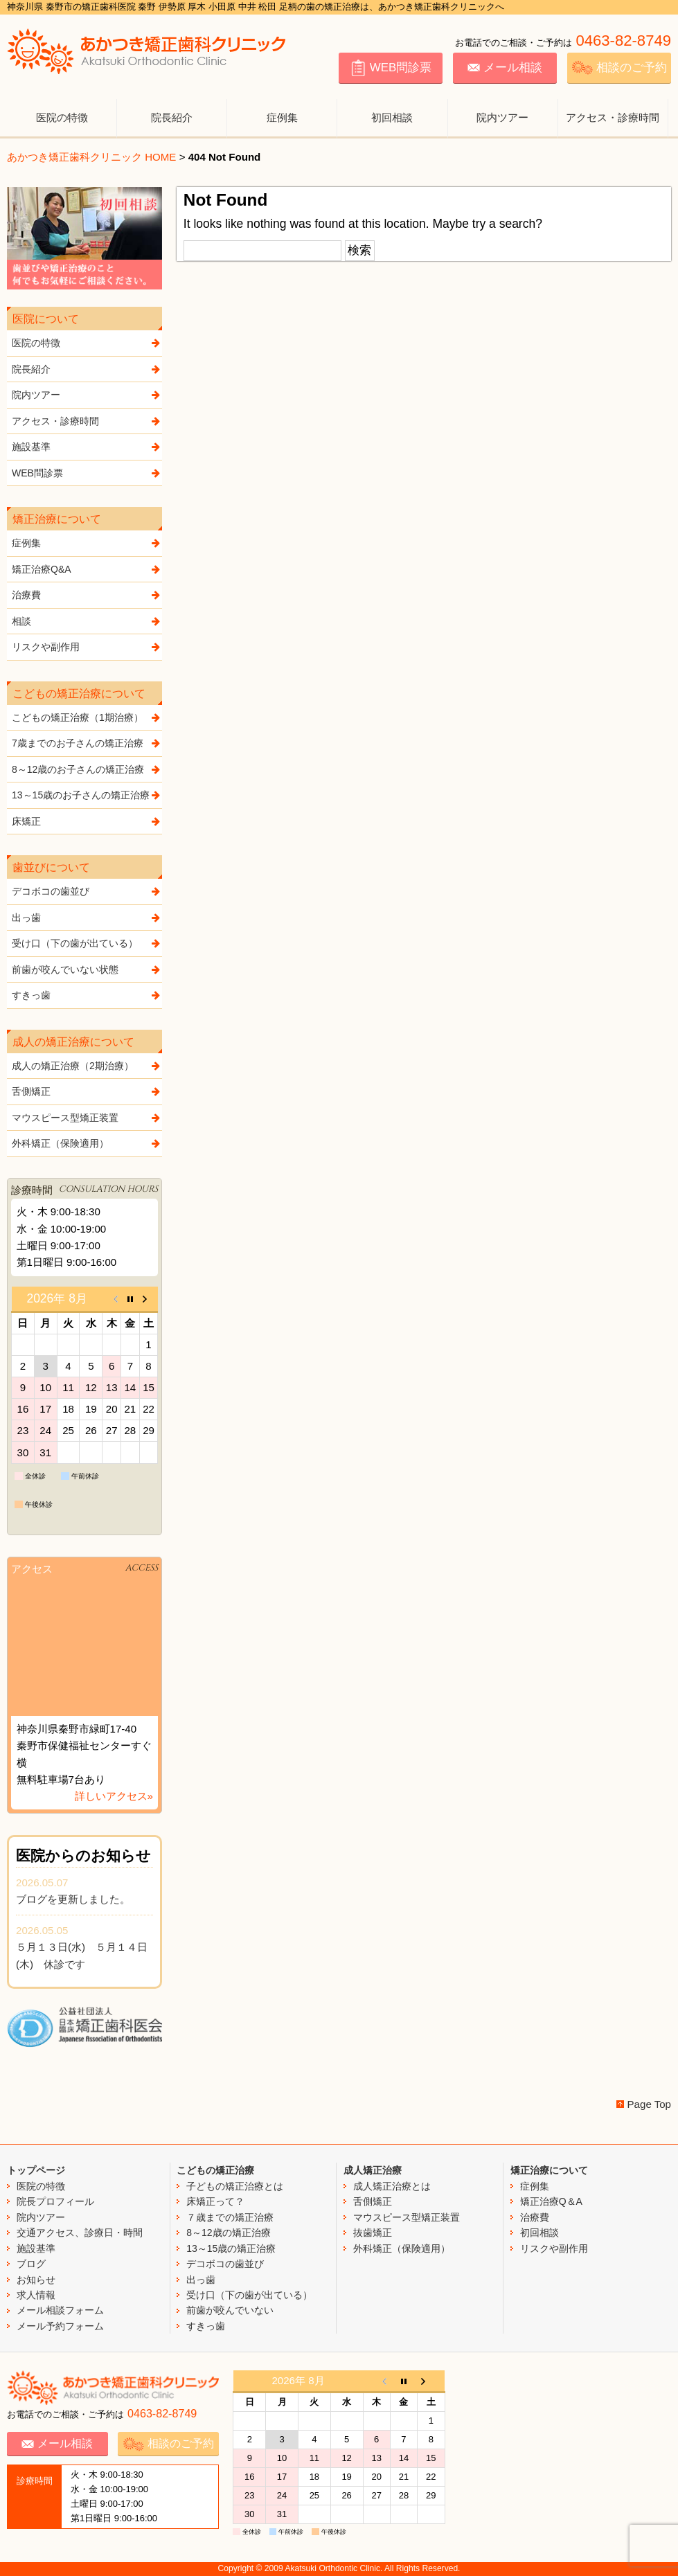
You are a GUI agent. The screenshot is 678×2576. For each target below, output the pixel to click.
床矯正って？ (215, 2201)
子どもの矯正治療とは (234, 2186)
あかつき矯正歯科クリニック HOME (91, 157)
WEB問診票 (390, 68)
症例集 (282, 117)
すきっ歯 (87, 995)
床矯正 (87, 821)
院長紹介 (172, 117)
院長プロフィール (55, 2201)
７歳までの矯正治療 (230, 2217)
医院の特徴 (62, 117)
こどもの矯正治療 (215, 2170)
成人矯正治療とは (392, 2186)
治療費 (87, 594)
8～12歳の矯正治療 (228, 2232)
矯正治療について (549, 2170)
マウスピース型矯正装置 (87, 1117)
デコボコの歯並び (87, 891)
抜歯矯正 (372, 2232)
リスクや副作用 (87, 646)
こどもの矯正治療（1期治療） (87, 717)
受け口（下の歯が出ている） (87, 943)
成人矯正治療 (373, 2170)
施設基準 (87, 446)
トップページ (36, 2170)
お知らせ (36, 2279)
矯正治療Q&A (87, 569)
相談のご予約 (619, 67)
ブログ (31, 2263)
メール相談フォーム (60, 2310)
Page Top (649, 2104)
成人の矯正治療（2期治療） (87, 1065)
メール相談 (504, 67)
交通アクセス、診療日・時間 (80, 2232)
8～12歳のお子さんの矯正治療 (87, 769)
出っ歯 (87, 917)
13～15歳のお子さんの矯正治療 (87, 795)
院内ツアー (502, 117)
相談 (87, 621)
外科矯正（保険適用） (87, 1143)
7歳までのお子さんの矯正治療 (87, 743)
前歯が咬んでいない (230, 2310)
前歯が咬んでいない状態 (87, 969)
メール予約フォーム (60, 2326)
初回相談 (392, 117)
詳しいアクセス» (114, 1796)
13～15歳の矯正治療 (231, 2248)
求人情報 (36, 2294)
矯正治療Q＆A (551, 2201)
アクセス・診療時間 (612, 117)
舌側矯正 (87, 1091)
